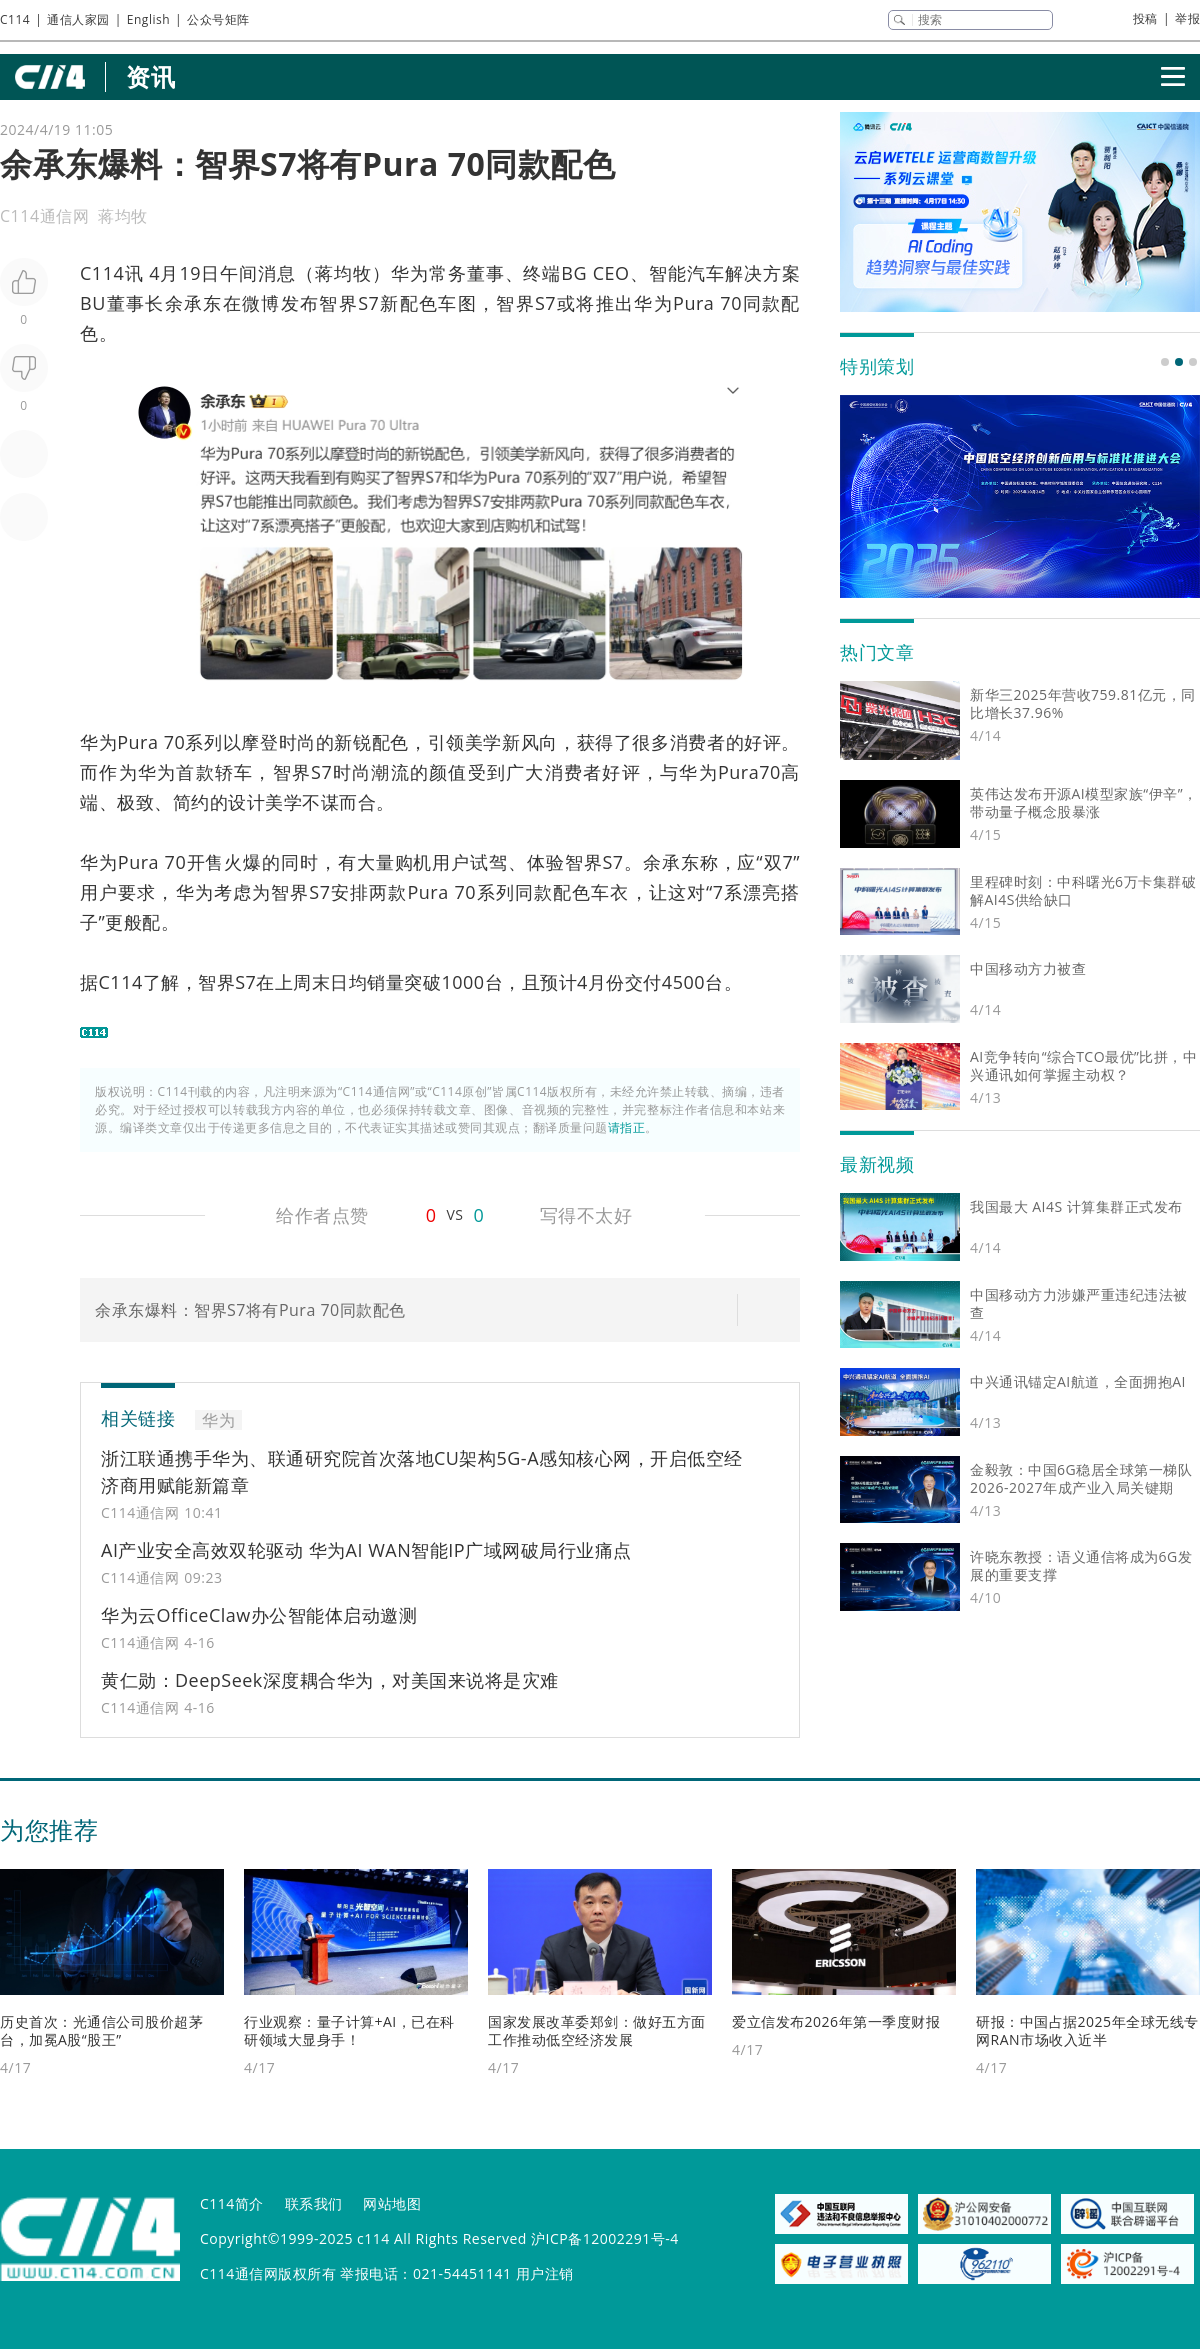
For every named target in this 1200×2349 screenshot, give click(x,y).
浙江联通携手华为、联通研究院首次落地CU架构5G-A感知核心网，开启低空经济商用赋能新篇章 (422, 1471)
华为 (410, 273)
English (148, 19)
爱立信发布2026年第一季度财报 (836, 2021)
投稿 (1145, 18)
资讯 (150, 76)
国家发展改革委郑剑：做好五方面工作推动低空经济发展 (597, 2030)
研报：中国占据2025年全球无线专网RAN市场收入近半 (1087, 2030)
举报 (1187, 18)
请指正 (627, 1127)
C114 (15, 19)
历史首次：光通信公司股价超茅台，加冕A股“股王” (101, 2030)
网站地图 (392, 2203)
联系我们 (314, 2203)
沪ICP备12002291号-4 (605, 2238)
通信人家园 (78, 19)
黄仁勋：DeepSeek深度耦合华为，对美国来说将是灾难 (330, 1680)
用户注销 (545, 2273)
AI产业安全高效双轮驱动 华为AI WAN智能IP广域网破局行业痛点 (366, 1550)
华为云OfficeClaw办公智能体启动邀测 (259, 1615)
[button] (1165, 362)
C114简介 (232, 2203)
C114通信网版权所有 (268, 2273)
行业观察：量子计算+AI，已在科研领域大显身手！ (349, 2030)
